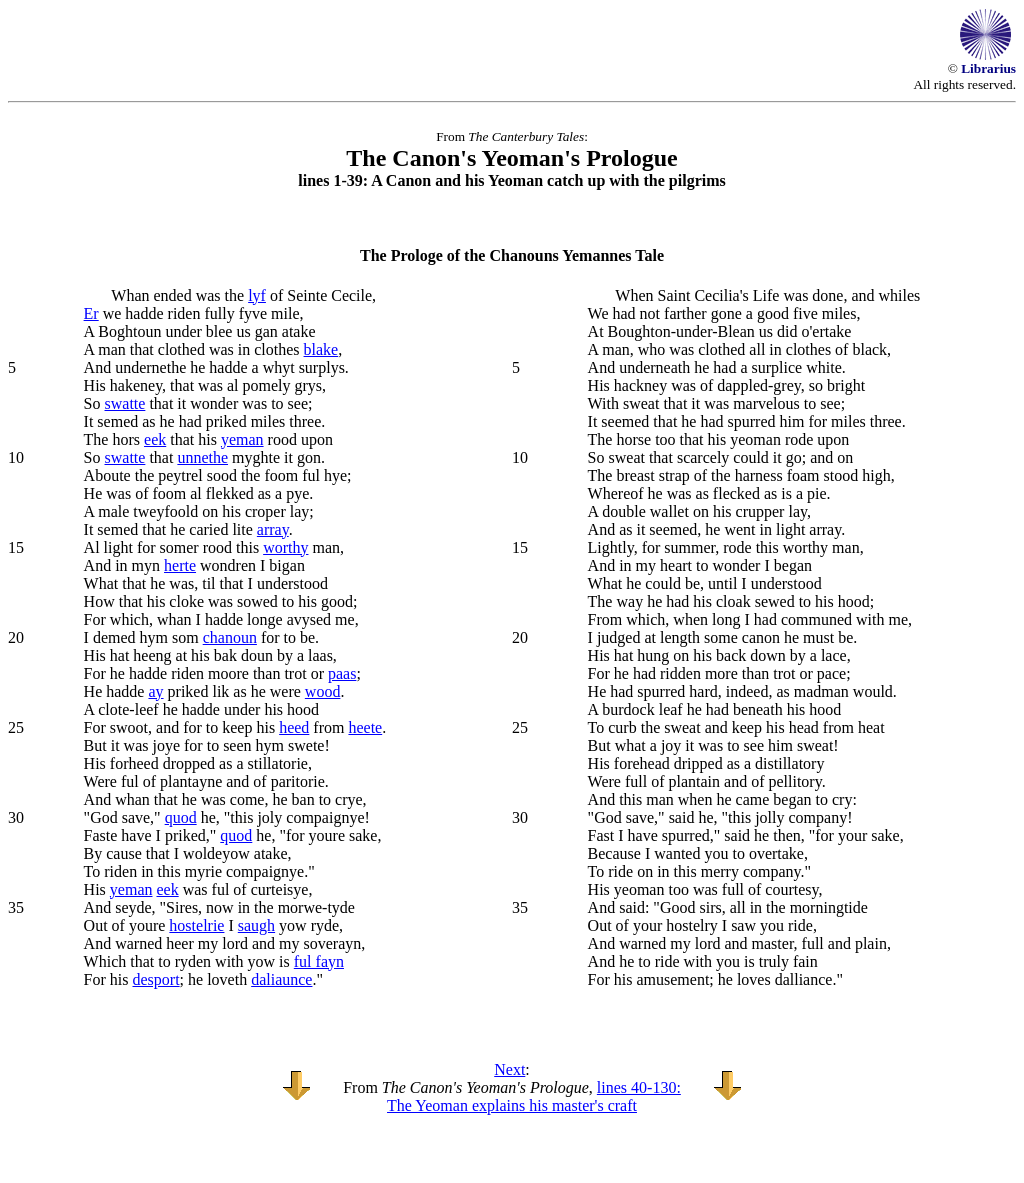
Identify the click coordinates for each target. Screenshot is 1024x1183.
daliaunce (281, 979)
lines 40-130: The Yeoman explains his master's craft (534, 1096)
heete (365, 727)
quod (181, 817)
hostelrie (196, 925)
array (273, 529)
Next (509, 1069)
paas (342, 673)
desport (156, 979)
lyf (257, 295)
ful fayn (319, 961)
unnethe (202, 457)
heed (294, 727)
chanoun (230, 637)
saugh (256, 925)
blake (321, 349)
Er (91, 313)
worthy (285, 547)
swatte (125, 403)
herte (180, 565)
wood (323, 691)
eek (155, 439)
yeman (242, 439)
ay (155, 691)
